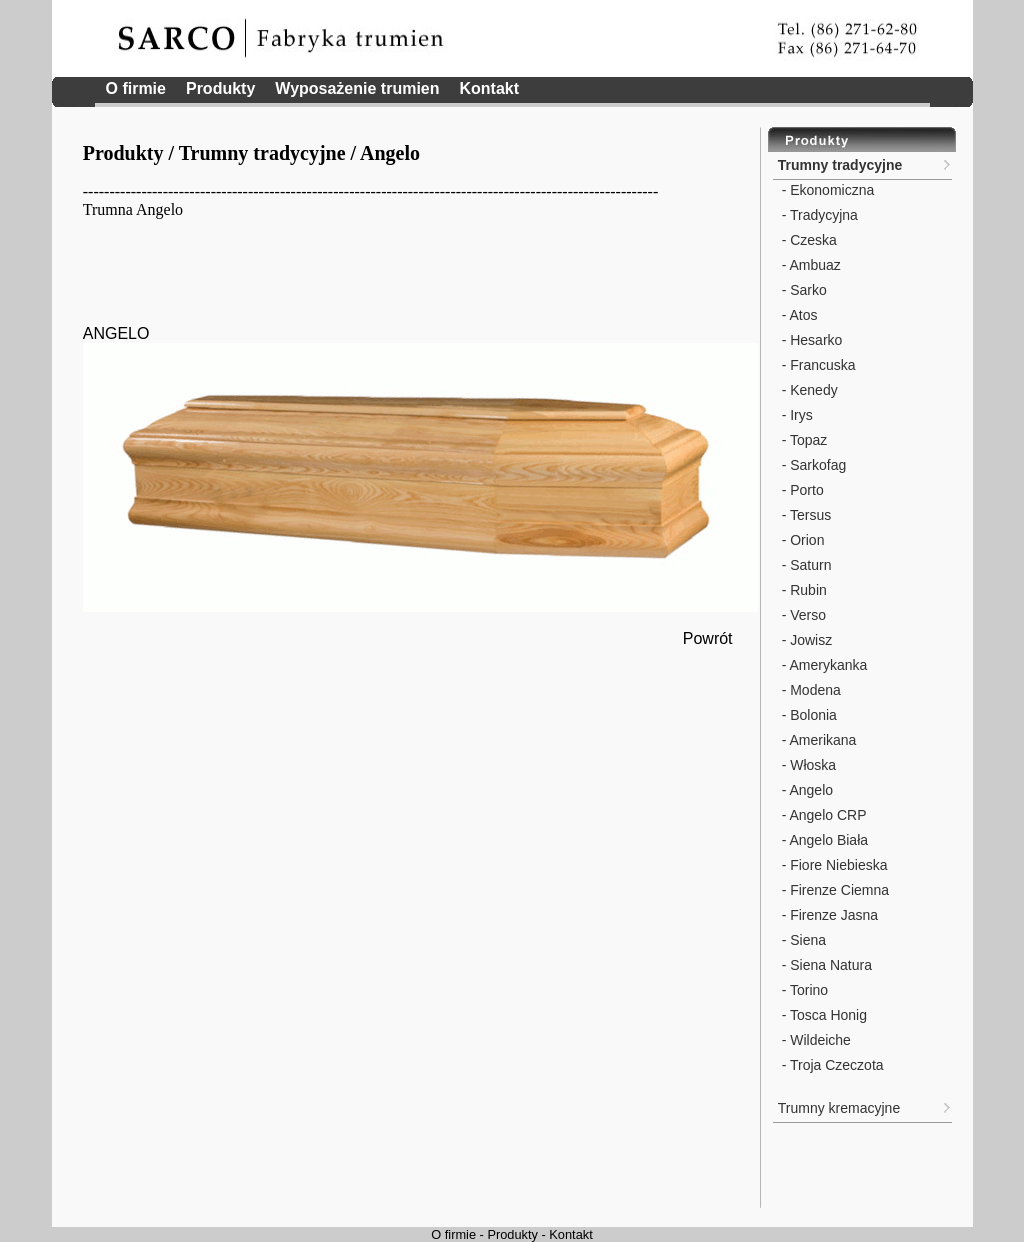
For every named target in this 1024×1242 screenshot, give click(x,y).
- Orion (801, 540)
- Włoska (807, 765)
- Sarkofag (812, 465)
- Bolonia (807, 715)
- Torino (803, 990)
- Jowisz (805, 640)
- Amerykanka (822, 665)
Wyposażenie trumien (357, 88)
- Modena (809, 690)
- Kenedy (808, 390)
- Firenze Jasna (828, 915)
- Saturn (805, 565)
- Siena (802, 940)
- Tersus (804, 515)
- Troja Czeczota (831, 1065)
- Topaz (803, 440)
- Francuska (817, 365)
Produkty (220, 88)
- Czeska (807, 240)
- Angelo (805, 790)
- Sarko (802, 290)
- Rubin (802, 590)
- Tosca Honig (822, 1015)
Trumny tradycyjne (262, 153)
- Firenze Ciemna (833, 890)
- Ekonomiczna (826, 190)
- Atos (798, 315)
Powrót (708, 638)
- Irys (795, 415)
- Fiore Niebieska (833, 865)
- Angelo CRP (822, 815)
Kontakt (490, 88)
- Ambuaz (809, 265)
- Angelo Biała (823, 840)
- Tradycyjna (818, 215)
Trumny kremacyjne (839, 1108)
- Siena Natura (825, 965)
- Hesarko (810, 340)
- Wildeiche (814, 1040)
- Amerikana (817, 740)
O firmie (136, 88)
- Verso (802, 615)
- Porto (801, 490)
